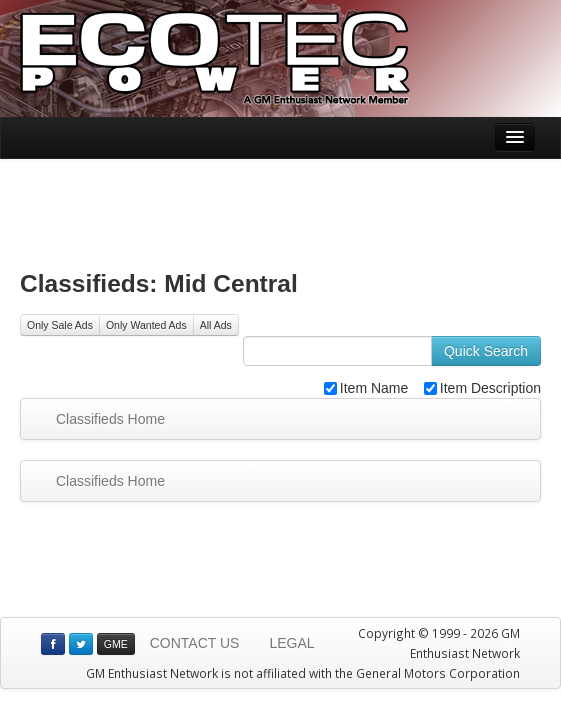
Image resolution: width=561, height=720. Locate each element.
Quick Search (486, 351)
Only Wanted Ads (146, 325)
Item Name (366, 388)
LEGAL (291, 643)
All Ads (216, 325)
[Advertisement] (281, 209)
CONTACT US (195, 643)
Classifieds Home (110, 419)
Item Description (482, 388)
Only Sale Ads (60, 325)
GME (116, 644)
